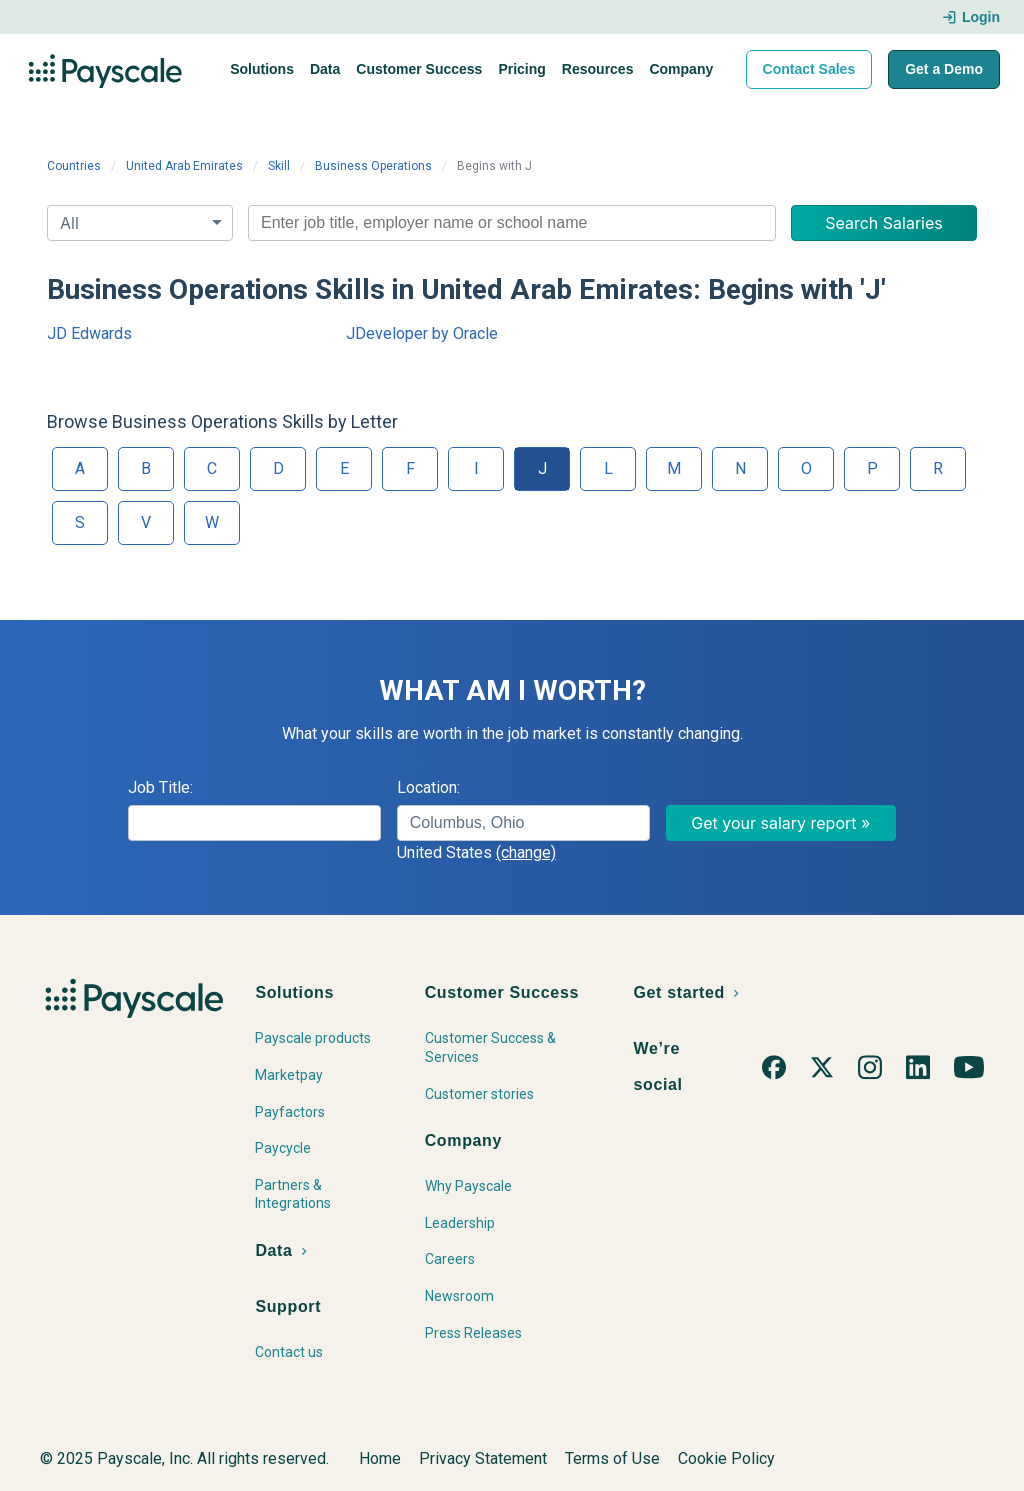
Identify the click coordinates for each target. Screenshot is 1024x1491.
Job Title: (160, 787)
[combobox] (512, 223)
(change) (526, 852)
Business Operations (373, 166)
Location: (428, 787)
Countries (74, 166)
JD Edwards (89, 333)
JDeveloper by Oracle (422, 333)
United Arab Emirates (184, 166)
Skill (279, 166)
